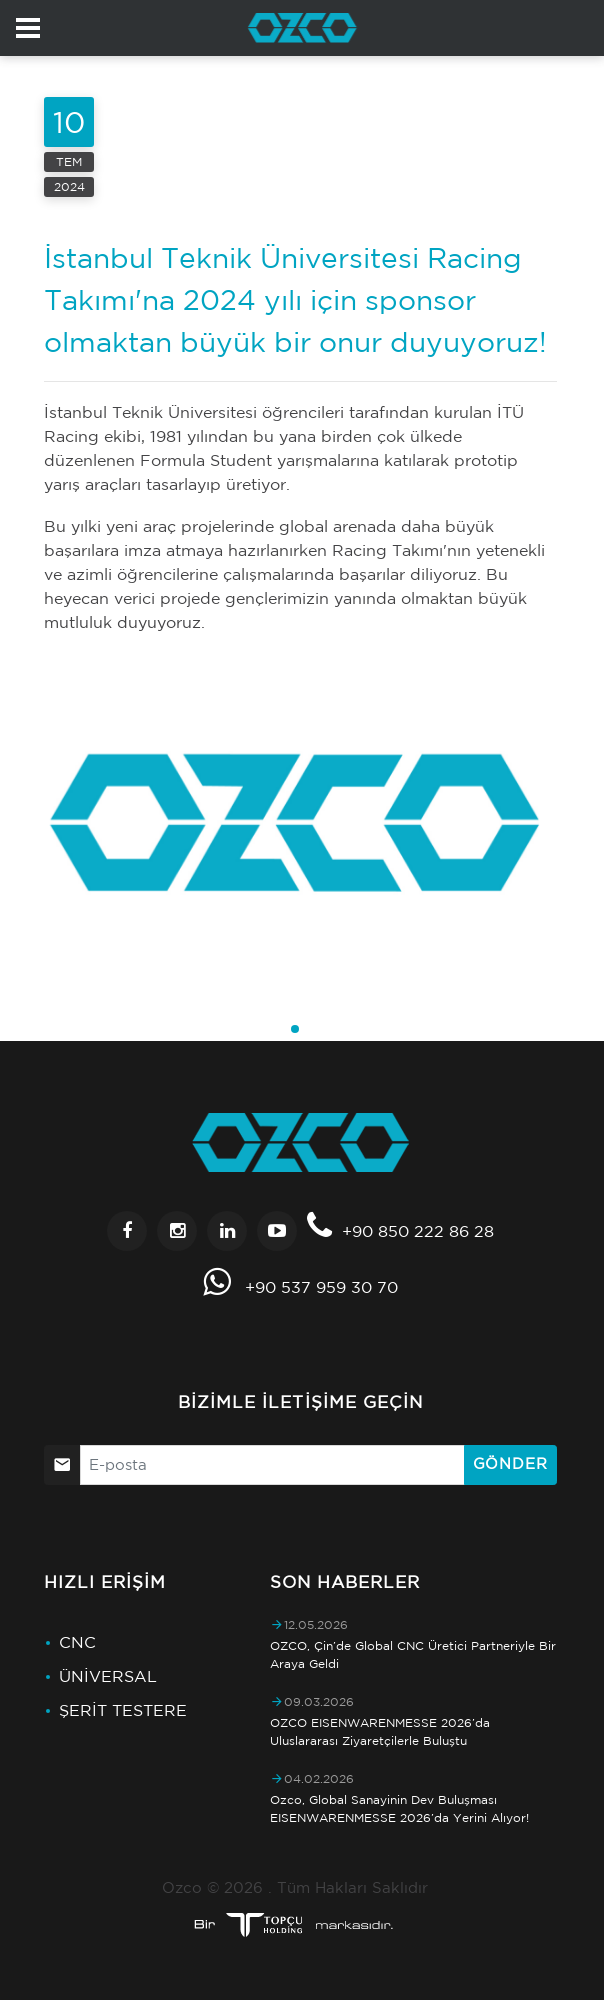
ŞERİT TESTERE (123, 1710)
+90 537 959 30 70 (321, 1287)
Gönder (510, 1463)
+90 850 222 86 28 (418, 1231)
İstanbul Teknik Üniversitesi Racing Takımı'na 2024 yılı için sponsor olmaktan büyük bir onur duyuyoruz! (295, 299)
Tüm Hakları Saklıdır (352, 1887)
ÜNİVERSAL (108, 1676)
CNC (77, 1642)
